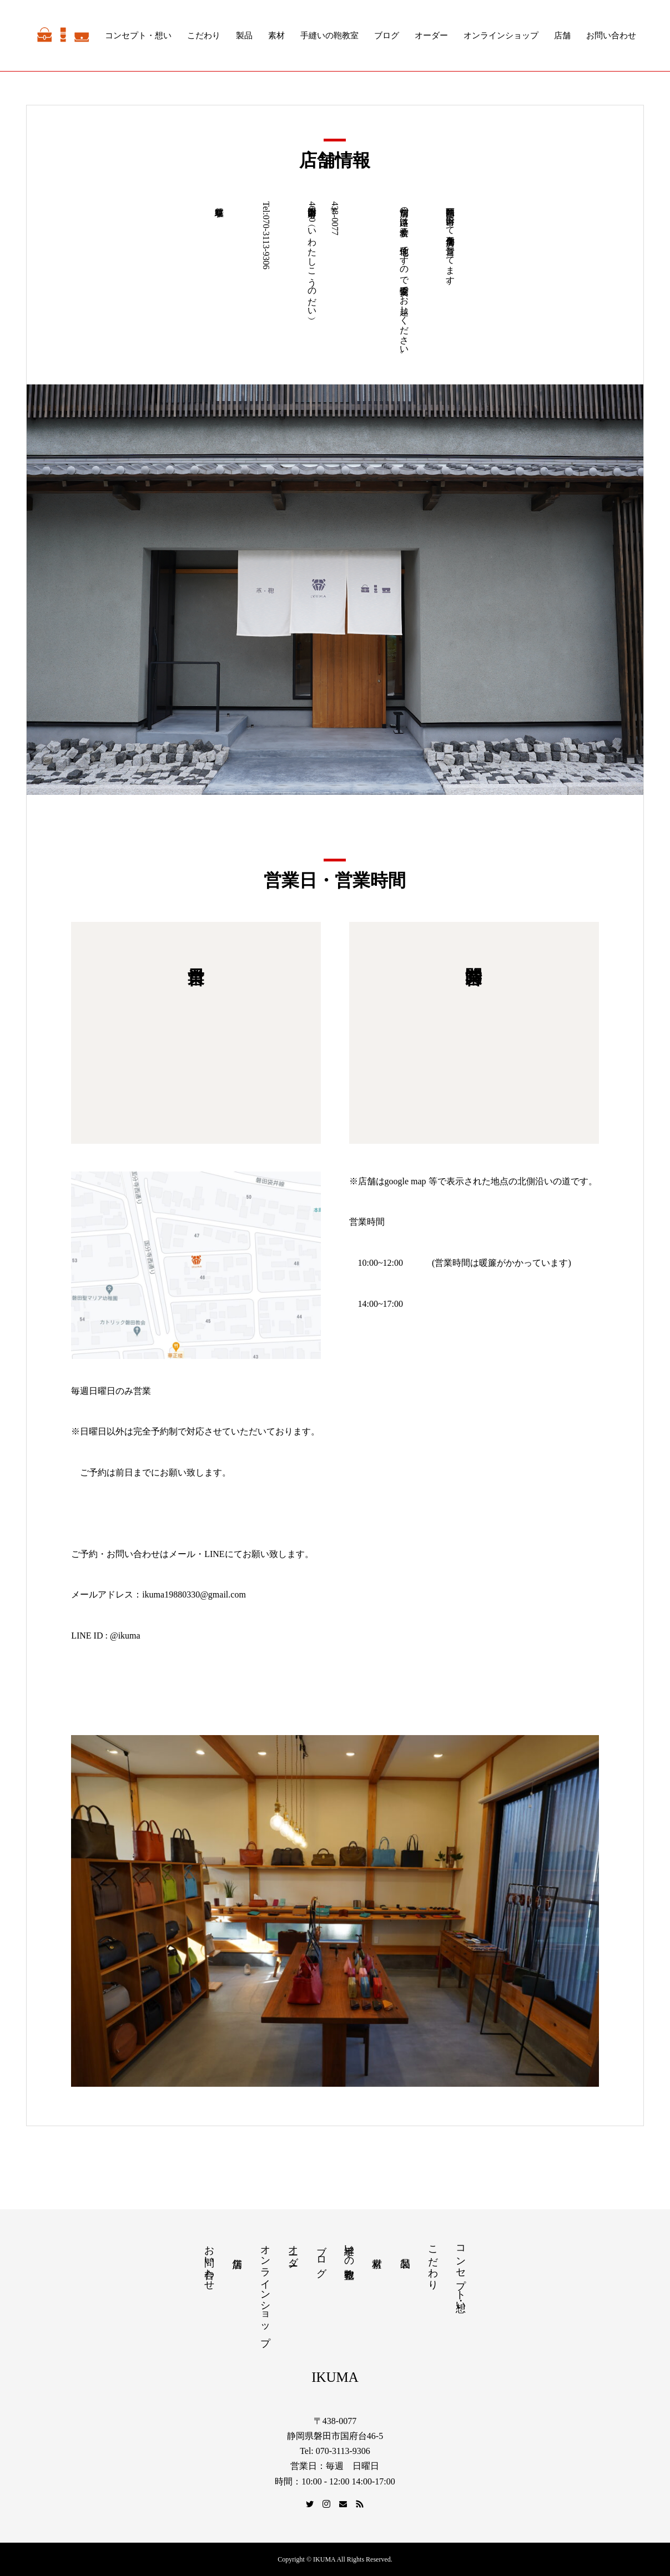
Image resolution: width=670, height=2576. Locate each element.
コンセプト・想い (138, 35)
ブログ (386, 35)
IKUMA (335, 2377)
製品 (244, 35)
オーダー (431, 35)
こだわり (203, 35)
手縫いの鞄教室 (329, 35)
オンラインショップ (501, 35)
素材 (276, 35)
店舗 (562, 35)
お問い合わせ (611, 35)
